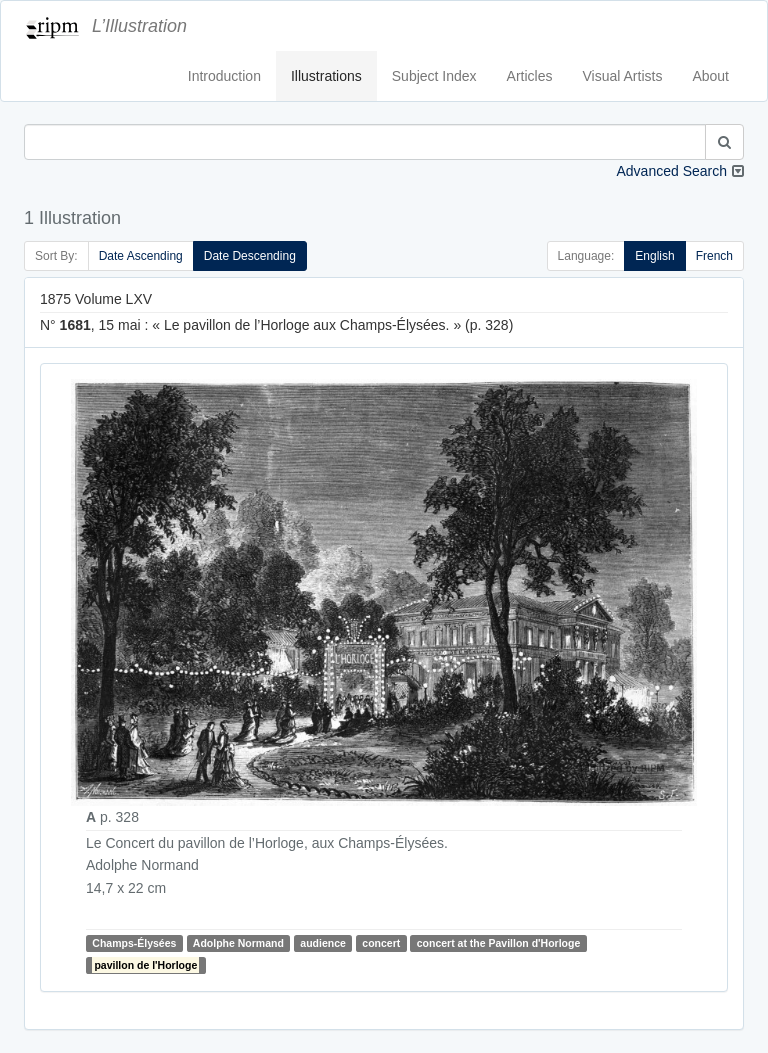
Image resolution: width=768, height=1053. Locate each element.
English (654, 256)
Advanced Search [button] (671, 171)
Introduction (224, 76)
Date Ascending (141, 256)
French (714, 256)
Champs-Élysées (134, 943)
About (710, 76)
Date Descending (250, 256)
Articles (530, 76)
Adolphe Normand (238, 943)
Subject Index (434, 76)
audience (323, 943)
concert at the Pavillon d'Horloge (499, 943)
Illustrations (326, 76)
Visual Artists (623, 76)
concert (381, 943)
